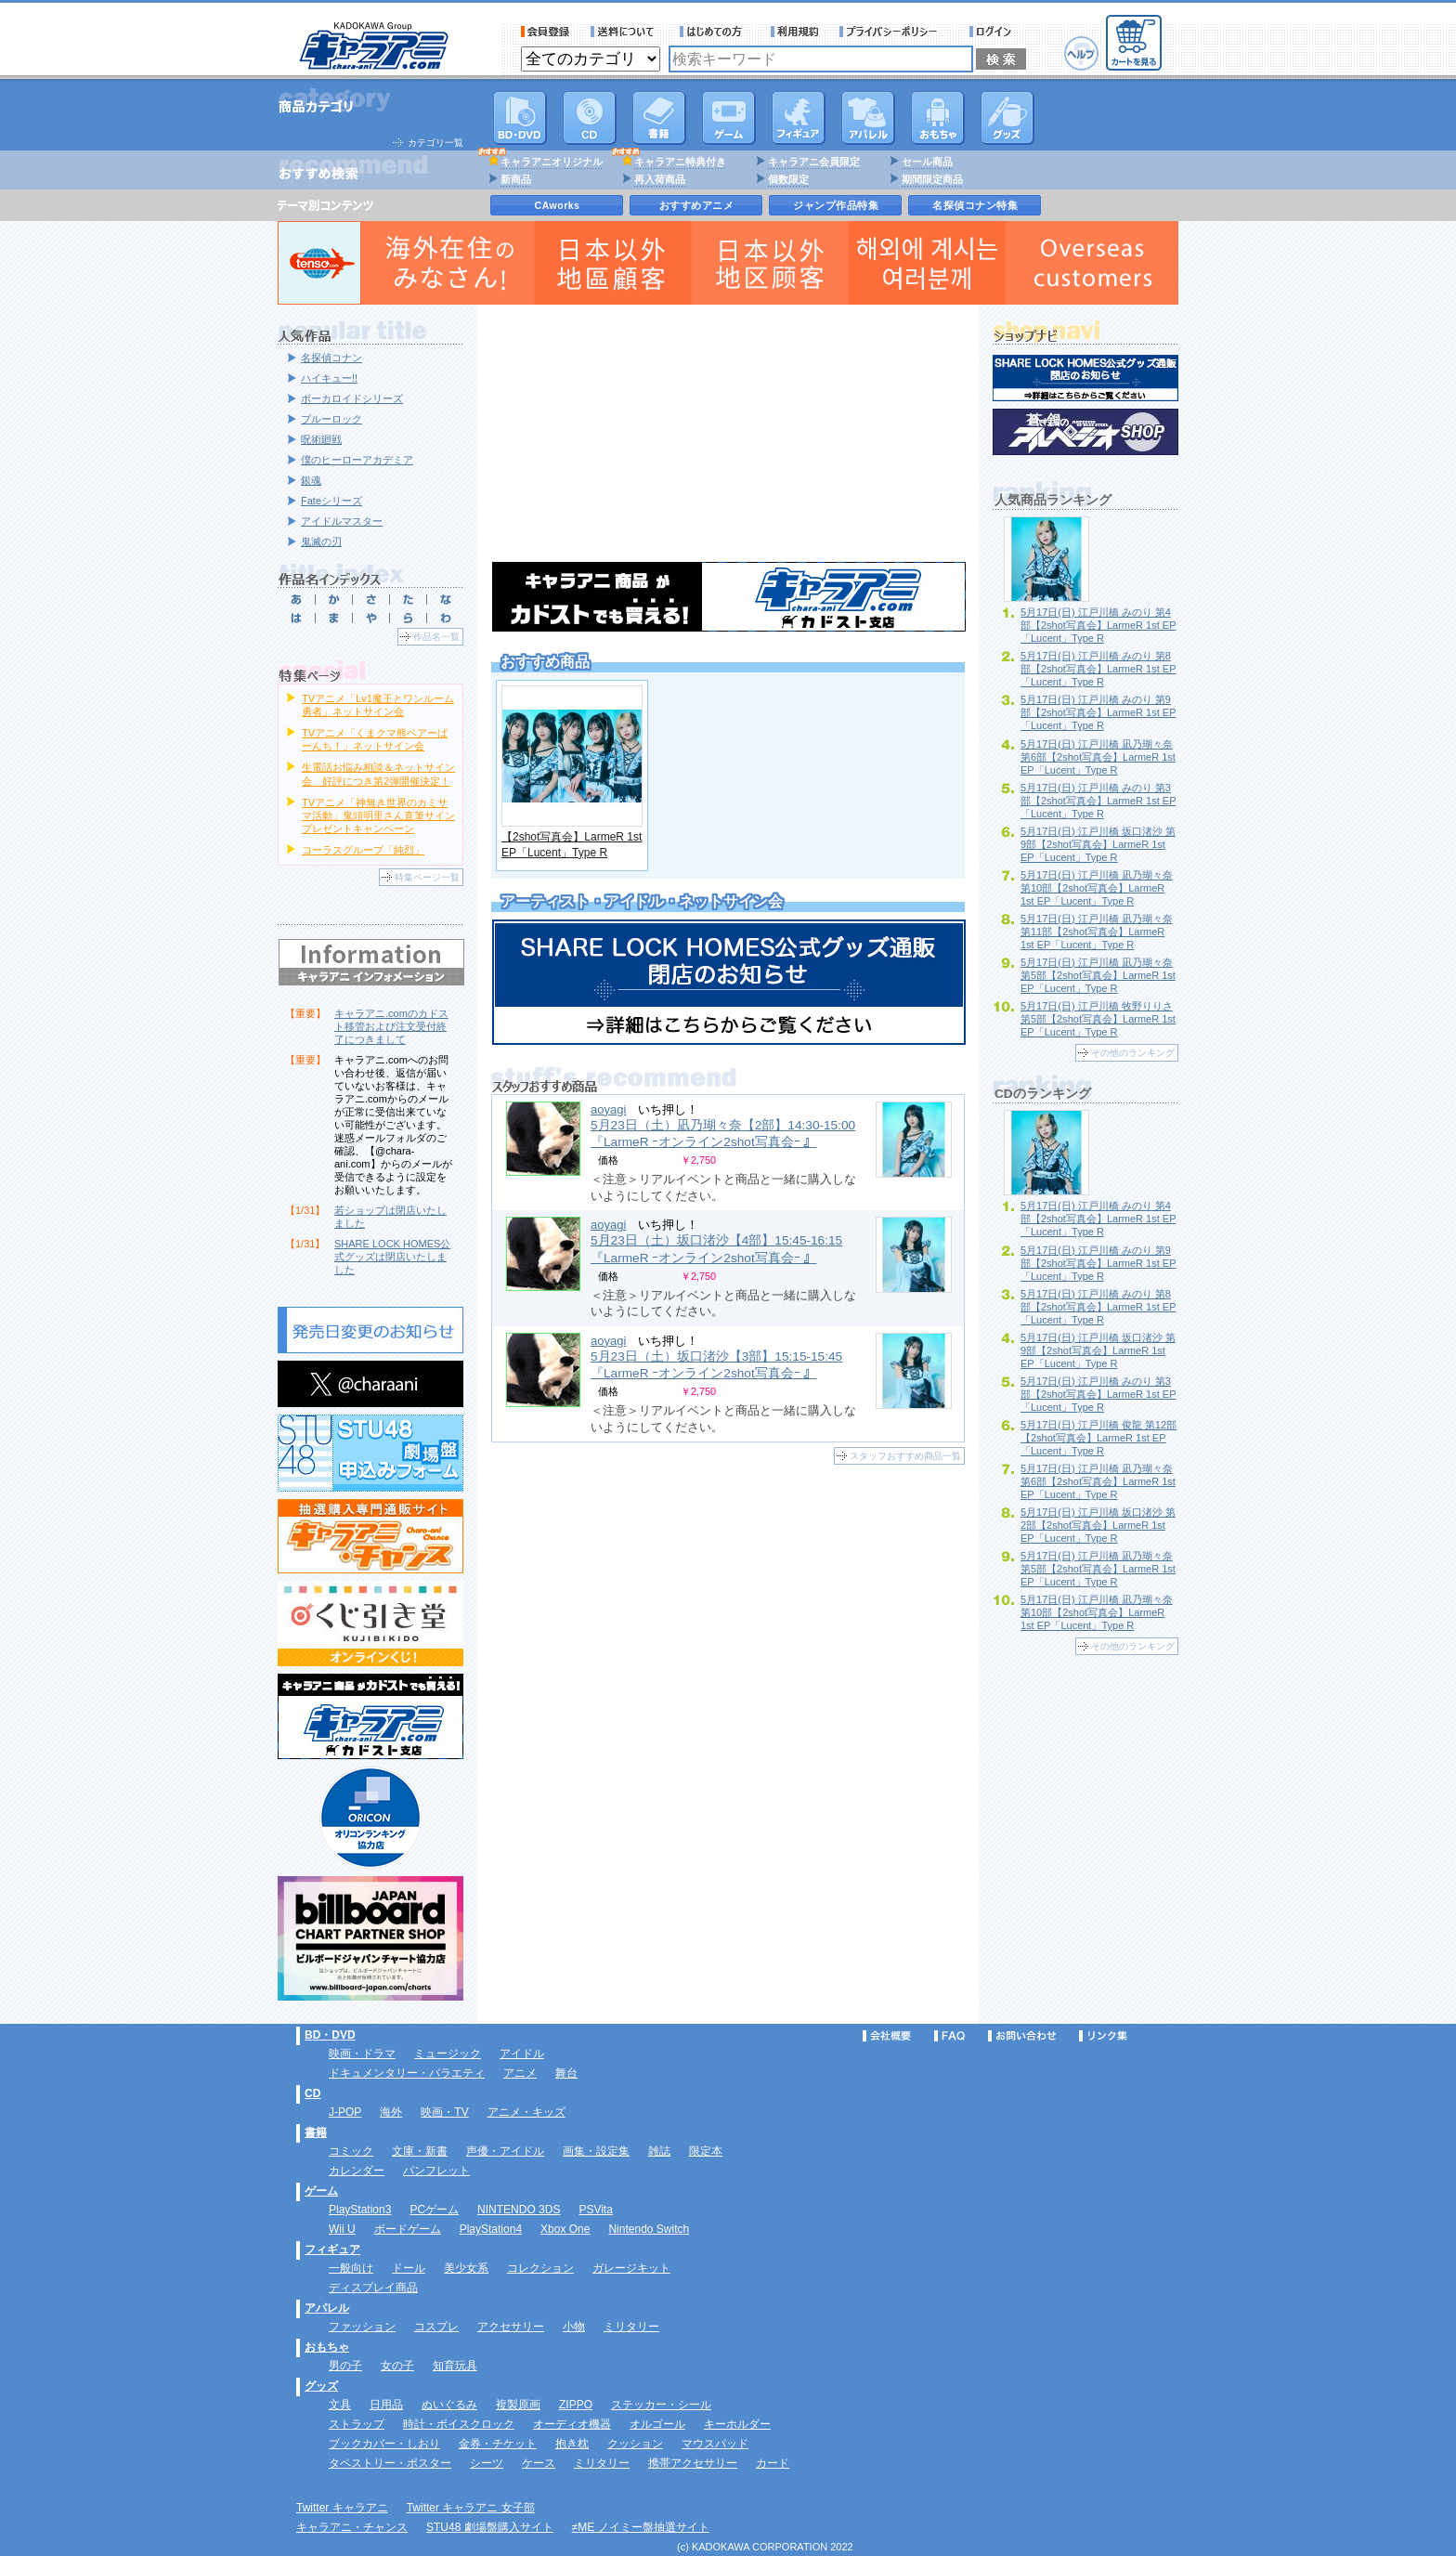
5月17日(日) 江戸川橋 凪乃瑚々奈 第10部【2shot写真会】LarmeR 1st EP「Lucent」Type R (1096, 887)
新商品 (515, 179)
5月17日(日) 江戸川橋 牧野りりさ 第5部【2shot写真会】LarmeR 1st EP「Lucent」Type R (1098, 1018)
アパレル (868, 118)
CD (590, 118)
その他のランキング (1133, 1053)
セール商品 (927, 161)
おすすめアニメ (696, 205)
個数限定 (788, 179)
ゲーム (321, 2190)
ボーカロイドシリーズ (352, 398)
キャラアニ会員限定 (814, 161)
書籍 (659, 118)
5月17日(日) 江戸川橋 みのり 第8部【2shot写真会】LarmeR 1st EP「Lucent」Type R (1098, 668)
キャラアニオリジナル (551, 161)
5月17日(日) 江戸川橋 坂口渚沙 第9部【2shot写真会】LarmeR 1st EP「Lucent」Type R (1098, 844)
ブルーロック (331, 418)
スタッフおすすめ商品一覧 (905, 1456)
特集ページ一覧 (427, 877)
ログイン (993, 31)
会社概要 (887, 2035)
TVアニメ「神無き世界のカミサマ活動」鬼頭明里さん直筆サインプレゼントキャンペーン (378, 815)
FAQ (949, 2035)
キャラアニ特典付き (680, 161)
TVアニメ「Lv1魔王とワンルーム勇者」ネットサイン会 (378, 705)
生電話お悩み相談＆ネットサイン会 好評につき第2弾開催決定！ (378, 774)
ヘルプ (1081, 53)
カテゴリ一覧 (435, 142)
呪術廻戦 (321, 439)
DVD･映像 (520, 118)
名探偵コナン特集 (975, 205)
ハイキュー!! (329, 378)
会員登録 (545, 31)
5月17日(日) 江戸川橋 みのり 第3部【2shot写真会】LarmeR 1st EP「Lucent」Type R (1098, 800)
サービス (715, 31)
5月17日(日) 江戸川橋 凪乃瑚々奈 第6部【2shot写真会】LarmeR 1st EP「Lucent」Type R (1098, 757)
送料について (625, 31)
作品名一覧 (436, 637)
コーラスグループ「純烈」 (363, 849)
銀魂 (311, 480)
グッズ (1007, 118)
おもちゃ (938, 118)
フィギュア (799, 118)
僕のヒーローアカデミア (357, 459)
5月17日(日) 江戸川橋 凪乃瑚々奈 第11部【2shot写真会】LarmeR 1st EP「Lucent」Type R (1096, 931)
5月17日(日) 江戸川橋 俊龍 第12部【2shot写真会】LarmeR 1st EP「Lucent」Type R (1098, 1437)
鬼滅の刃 (321, 541)
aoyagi (608, 1109)
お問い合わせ (1022, 2035)
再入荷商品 (659, 179)
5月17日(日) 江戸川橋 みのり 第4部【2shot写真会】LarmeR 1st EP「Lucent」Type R (1098, 625)
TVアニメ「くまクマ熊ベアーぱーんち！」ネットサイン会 (375, 739)
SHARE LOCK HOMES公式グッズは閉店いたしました (392, 1256)
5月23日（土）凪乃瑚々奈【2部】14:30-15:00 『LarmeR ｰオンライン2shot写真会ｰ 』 (723, 1133)
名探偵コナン (331, 357)
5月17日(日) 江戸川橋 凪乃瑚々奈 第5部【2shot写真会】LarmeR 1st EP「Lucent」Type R (1098, 975)
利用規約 (795, 31)
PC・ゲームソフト (729, 118)
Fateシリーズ (331, 500)
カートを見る (1134, 43)
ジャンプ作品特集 (835, 205)
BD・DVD (330, 2034)
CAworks (557, 205)
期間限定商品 (932, 179)
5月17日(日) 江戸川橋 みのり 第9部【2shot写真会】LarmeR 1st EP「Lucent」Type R (1098, 712)
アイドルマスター (342, 521)
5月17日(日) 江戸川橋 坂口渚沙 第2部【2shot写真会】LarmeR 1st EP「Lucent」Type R (1098, 1525)
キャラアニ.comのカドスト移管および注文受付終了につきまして (391, 1026)
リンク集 (1103, 2035)
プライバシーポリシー (894, 31)
